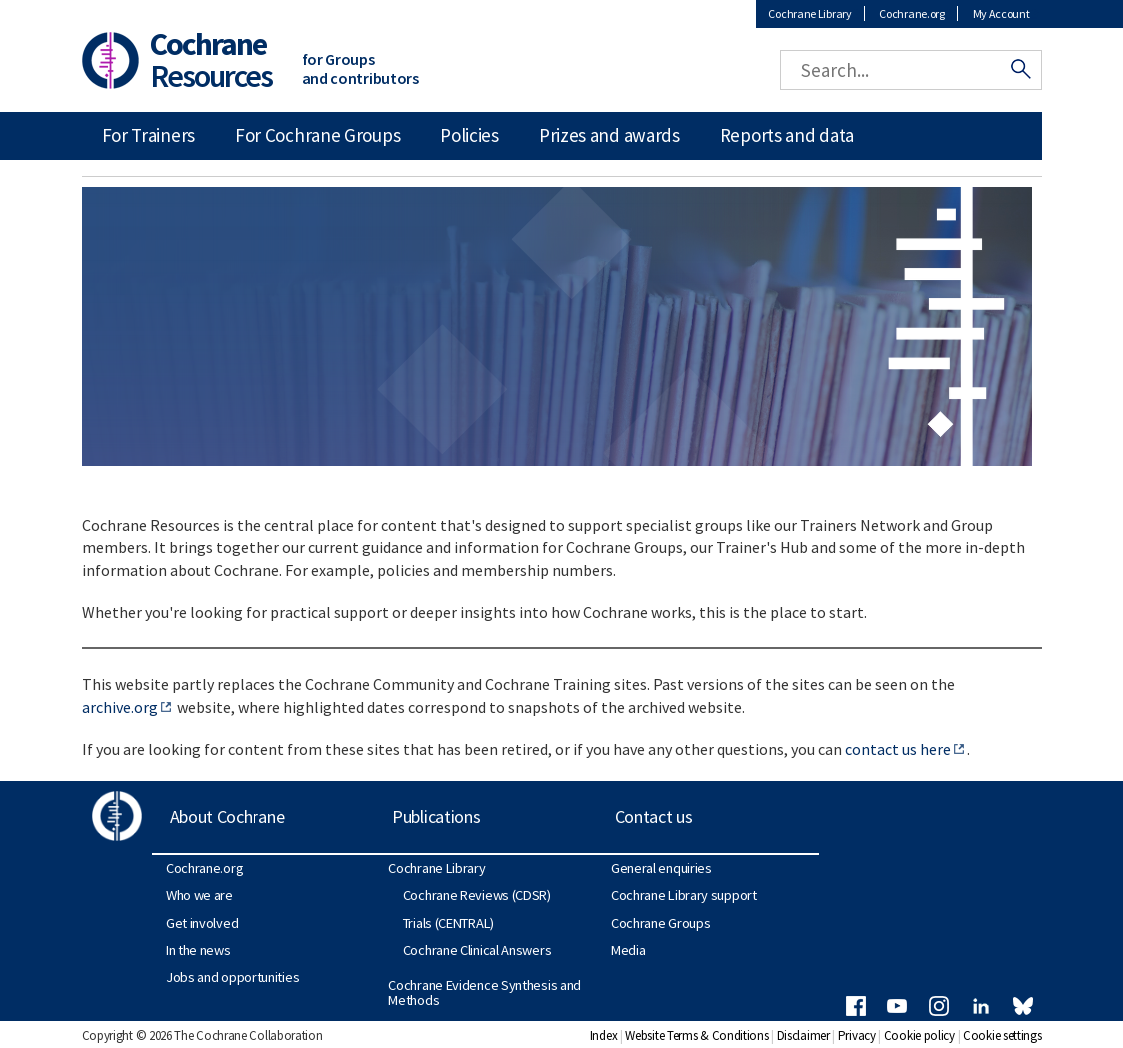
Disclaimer (803, 1035)
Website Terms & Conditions (696, 1035)
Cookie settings (1002, 1035)
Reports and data (787, 135)
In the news (198, 950)
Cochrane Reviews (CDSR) (477, 895)
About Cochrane (227, 816)
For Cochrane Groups (317, 135)
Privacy (857, 1035)
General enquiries (661, 868)
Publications (436, 816)
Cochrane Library (809, 13)
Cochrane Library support (684, 895)
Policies (469, 135)
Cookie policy (919, 1035)
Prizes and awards (609, 135)
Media (628, 950)
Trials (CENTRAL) (448, 923)
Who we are (199, 895)
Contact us (654, 816)
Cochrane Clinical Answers (477, 950)
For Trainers (148, 135)
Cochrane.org (911, 13)
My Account (1001, 13)
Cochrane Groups (661, 923)
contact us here (898, 749)
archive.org (120, 707)
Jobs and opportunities (232, 977)
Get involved (202, 923)
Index (604, 1035)
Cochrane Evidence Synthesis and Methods (484, 992)
